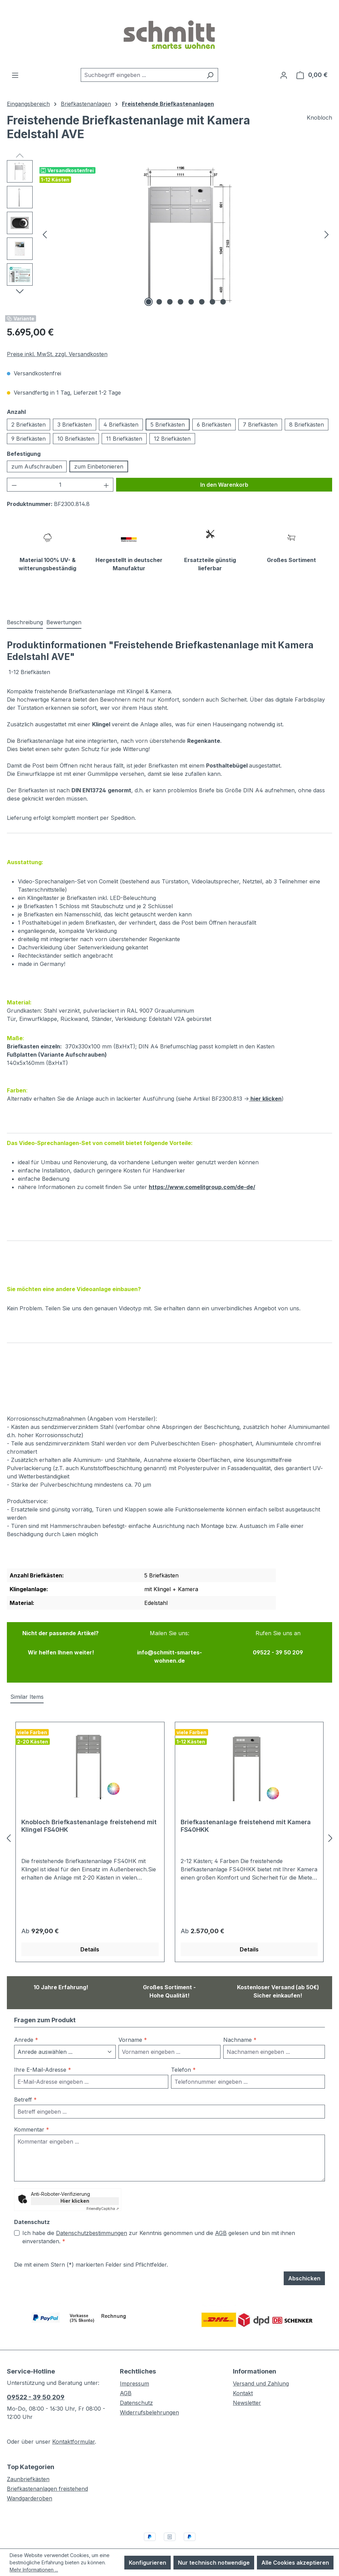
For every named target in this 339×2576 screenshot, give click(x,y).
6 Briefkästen (214, 424)
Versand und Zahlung (261, 2367)
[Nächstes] (326, 234)
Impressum (134, 2367)
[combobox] (141, 75)
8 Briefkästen (306, 424)
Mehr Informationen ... (34, 2570)
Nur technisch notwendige (214, 2562)
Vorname (132, 2024)
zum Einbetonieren (98, 466)
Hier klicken (74, 2185)
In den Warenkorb (224, 484)
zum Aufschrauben (36, 466)
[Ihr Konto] (283, 75)
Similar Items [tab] (27, 1680)
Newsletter (247, 2387)
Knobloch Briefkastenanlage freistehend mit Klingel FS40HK (89, 1809)
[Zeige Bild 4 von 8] (180, 302)
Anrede (26, 2024)
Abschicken (304, 2262)
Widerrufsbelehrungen (149, 2396)
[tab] (25, 606)
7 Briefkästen (260, 424)
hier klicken (265, 1082)
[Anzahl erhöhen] (106, 485)
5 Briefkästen (167, 424)
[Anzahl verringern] (14, 485)
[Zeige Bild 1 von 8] (148, 302)
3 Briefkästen (74, 424)
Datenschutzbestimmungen (91, 2217)
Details (89, 1933)
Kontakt (243, 2377)
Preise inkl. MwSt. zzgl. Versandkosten (57, 354)
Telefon (183, 2053)
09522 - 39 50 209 (36, 2381)
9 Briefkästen (28, 438)
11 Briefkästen (124, 438)
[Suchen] (210, 75)
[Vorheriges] (44, 234)
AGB (221, 2217)
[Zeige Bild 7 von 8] (212, 302)
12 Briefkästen (172, 438)
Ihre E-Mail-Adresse (42, 2053)
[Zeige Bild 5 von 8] (191, 302)
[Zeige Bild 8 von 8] (223, 302)
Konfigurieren (147, 2562)
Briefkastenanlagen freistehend (47, 2472)
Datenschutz (136, 2387)
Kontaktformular (73, 2425)
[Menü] (15, 75)
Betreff (25, 2083)
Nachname (240, 2024)
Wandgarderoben (29, 2482)
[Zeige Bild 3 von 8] (169, 302)
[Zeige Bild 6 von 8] (201, 302)
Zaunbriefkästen (28, 2463)
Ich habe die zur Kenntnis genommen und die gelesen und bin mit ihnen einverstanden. (158, 2221)
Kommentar (31, 2113)
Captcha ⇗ (103, 2193)
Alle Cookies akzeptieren (295, 2562)
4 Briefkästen (120, 424)
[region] (169, 234)
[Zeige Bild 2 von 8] (159, 302)
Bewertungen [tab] (63, 606)
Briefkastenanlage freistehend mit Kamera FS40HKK (246, 1809)
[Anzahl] (60, 485)
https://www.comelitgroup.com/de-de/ (202, 1170)
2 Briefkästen (28, 424)
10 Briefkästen (75, 438)
